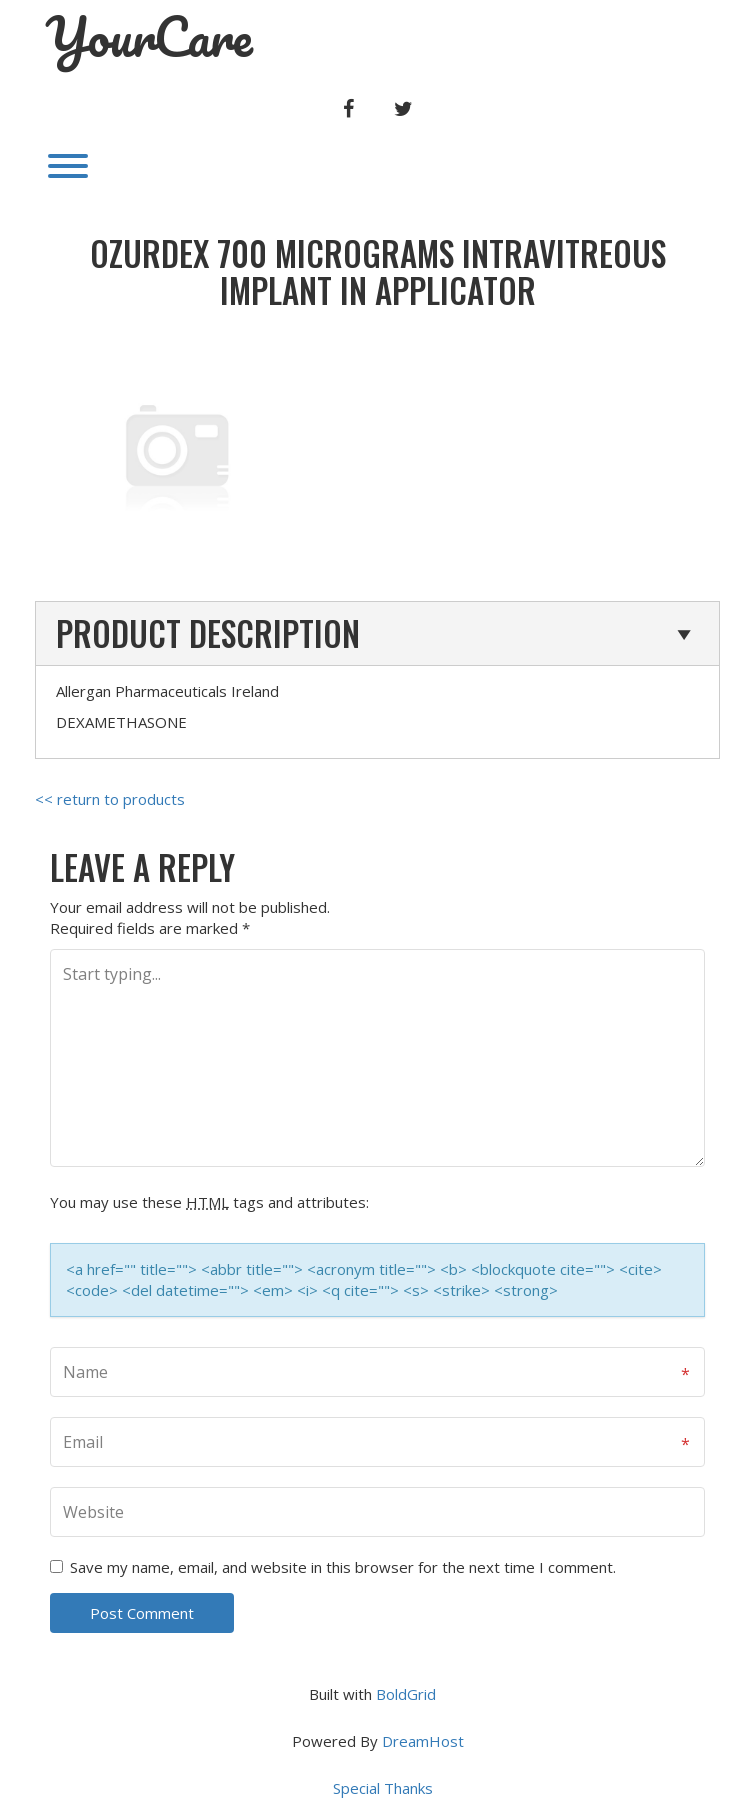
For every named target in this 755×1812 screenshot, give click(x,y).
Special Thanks (383, 1788)
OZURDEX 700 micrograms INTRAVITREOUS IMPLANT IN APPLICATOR (378, 271)
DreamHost (423, 1741)
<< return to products (110, 799)
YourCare (149, 37)
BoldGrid (406, 1694)
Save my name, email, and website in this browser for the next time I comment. (343, 1567)
